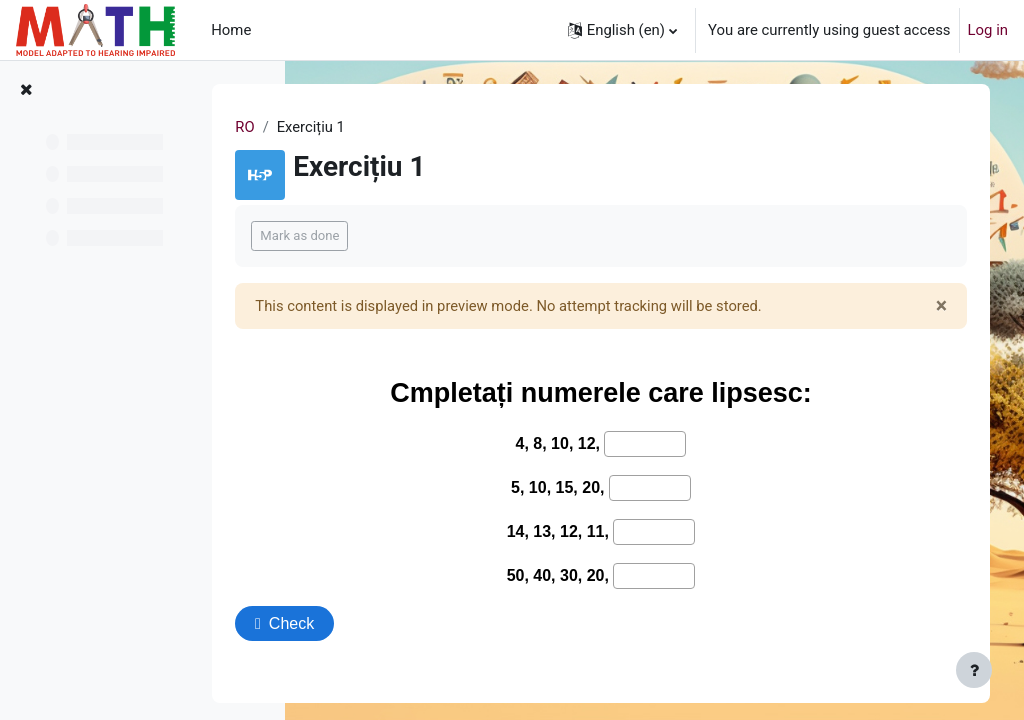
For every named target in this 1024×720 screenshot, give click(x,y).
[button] (622, 30)
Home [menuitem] (231, 30)
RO (333, 127)
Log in (988, 30)
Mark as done (388, 235)
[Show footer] (974, 670)
